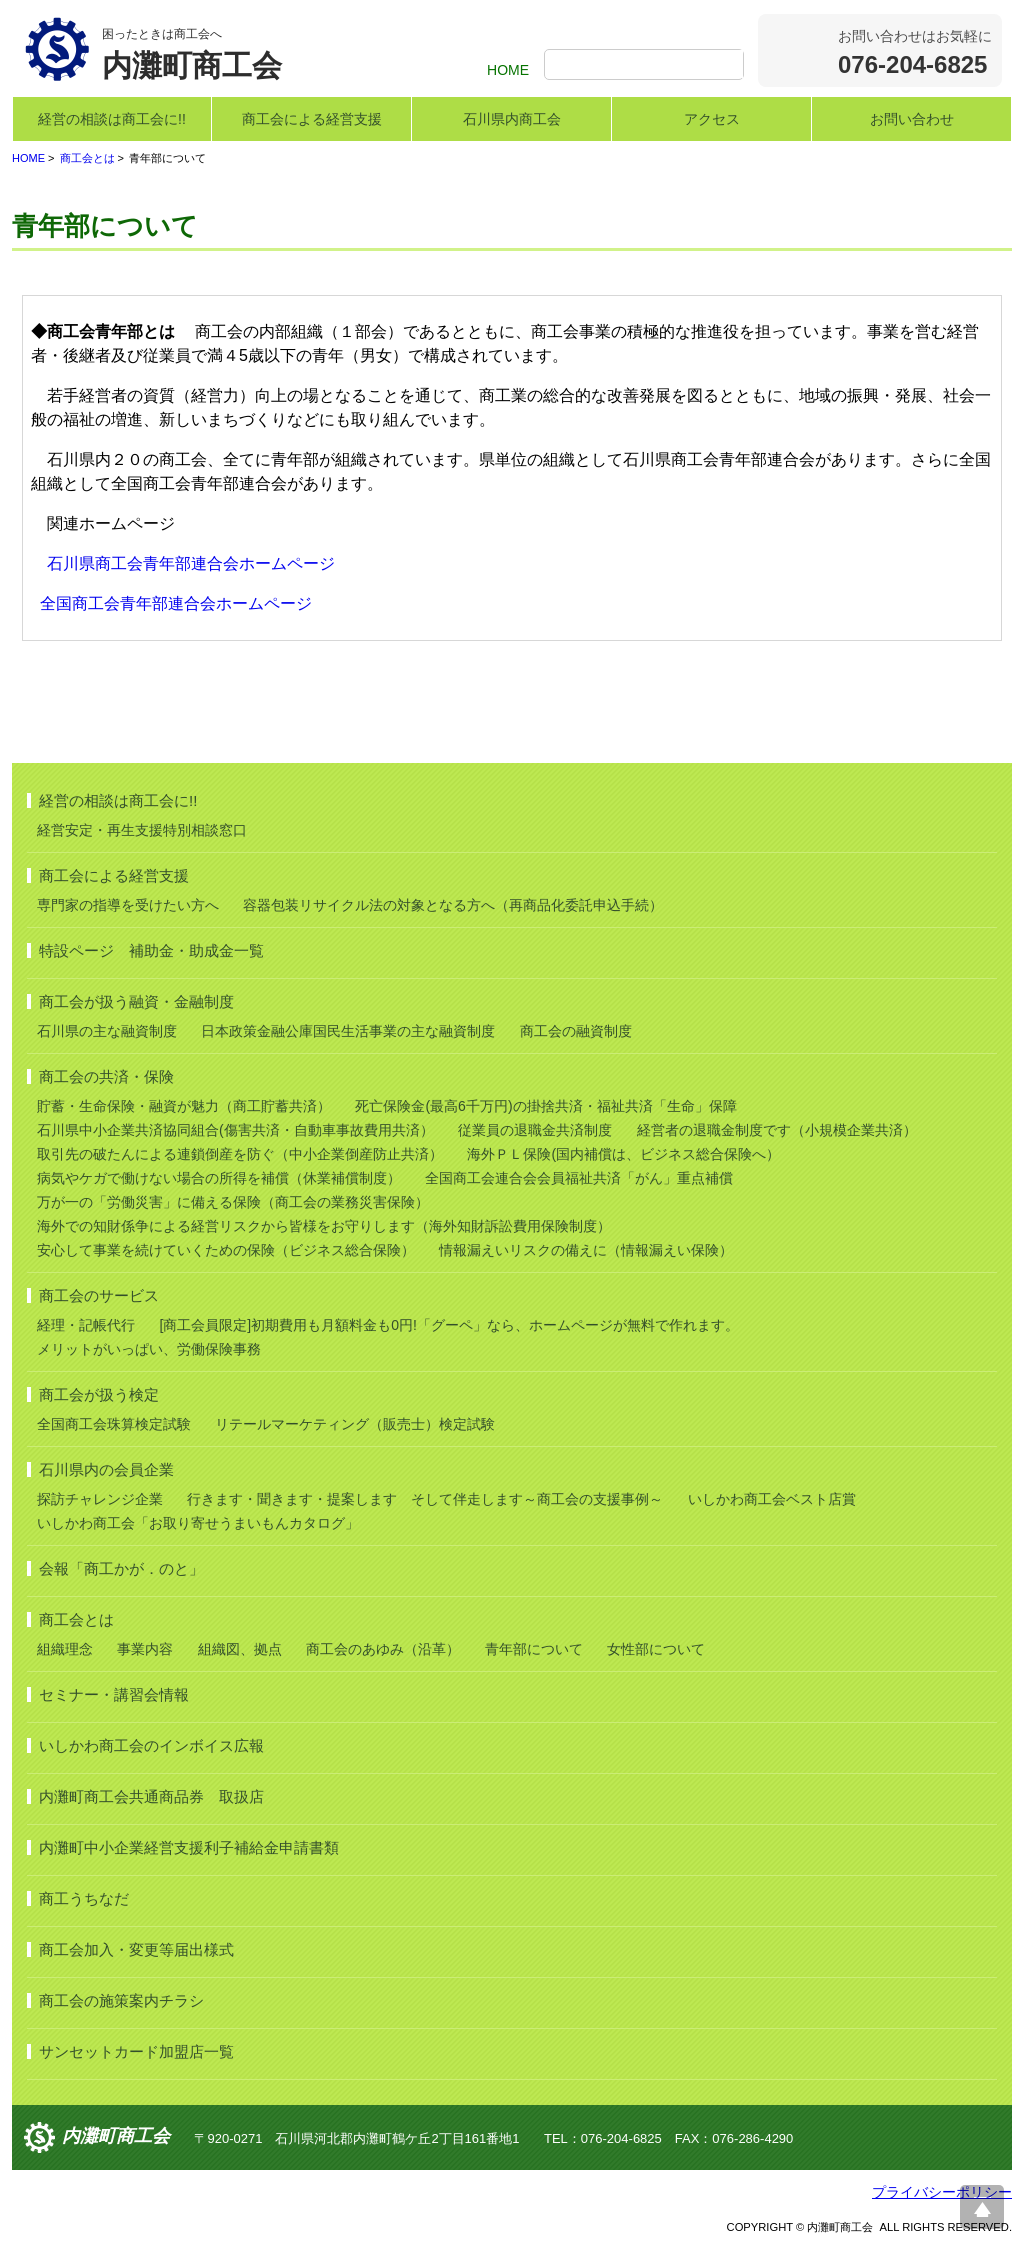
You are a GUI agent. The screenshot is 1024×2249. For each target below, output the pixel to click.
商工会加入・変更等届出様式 (136, 1949)
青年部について (534, 1649)
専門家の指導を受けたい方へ (128, 905)
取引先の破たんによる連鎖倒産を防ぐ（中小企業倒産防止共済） (240, 1154)
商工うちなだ (84, 1898)
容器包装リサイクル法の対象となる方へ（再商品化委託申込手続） (453, 905)
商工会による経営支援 (312, 119)
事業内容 (145, 1649)
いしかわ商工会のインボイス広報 (151, 1745)
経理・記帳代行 (86, 1325)
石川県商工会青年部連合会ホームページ (191, 563)
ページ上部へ (982, 2207)
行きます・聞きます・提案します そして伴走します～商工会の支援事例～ (425, 1499)
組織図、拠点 (240, 1649)
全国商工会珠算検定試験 (114, 1424)
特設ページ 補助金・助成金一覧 (151, 950)
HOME (508, 70)
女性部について (656, 1649)
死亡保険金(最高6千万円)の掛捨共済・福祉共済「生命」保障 (545, 1106)
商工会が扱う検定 (99, 1394)
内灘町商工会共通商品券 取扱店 (151, 1796)
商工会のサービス (99, 1295)
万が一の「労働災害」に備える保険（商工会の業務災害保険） (233, 1202)
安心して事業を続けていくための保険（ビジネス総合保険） (226, 1250)
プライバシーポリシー (942, 2192)
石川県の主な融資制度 (107, 1031)
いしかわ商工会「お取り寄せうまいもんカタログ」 (198, 1523)
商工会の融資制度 (576, 1031)
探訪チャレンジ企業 (100, 1499)
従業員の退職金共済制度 (535, 1130)
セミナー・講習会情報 (114, 1694)
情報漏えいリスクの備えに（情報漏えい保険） (586, 1250)
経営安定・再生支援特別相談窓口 (142, 830)
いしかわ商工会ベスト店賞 (772, 1499)
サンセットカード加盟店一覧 (136, 2051)
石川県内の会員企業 (106, 1469)
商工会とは (87, 158)
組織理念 (65, 1649)
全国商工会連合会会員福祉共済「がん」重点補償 (579, 1178)
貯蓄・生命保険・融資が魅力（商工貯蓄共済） (184, 1106)
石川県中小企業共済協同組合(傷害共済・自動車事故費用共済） (235, 1130)
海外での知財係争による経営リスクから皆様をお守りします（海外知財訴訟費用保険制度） (324, 1226)
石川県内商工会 (512, 119)
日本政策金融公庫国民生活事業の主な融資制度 (348, 1031)
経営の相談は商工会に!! (112, 119)
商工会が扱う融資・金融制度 (136, 1001)
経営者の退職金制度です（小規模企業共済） (777, 1130)
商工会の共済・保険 (106, 1076)
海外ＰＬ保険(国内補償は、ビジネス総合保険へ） (623, 1154)
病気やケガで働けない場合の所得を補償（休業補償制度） (219, 1178)
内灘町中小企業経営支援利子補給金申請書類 (189, 1847)
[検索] (646, 66)
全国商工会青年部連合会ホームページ (176, 603)
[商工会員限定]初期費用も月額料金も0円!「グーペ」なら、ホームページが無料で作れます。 (448, 1325)
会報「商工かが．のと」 (121, 1568)
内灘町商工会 (116, 2137)
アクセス (712, 119)
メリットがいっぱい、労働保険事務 (149, 1349)
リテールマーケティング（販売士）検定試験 (355, 1424)
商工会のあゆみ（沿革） (383, 1649)
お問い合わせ (912, 119)
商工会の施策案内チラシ (121, 2000)
